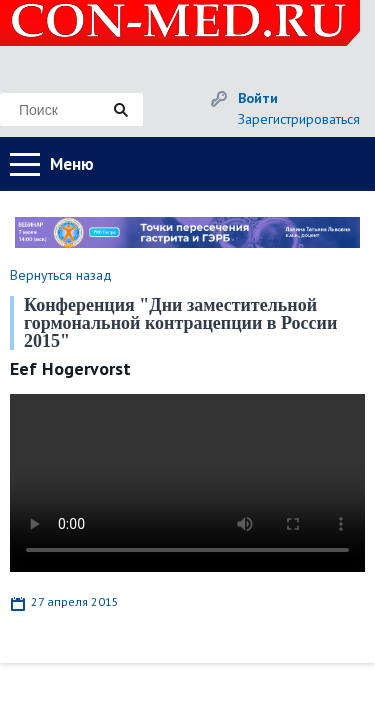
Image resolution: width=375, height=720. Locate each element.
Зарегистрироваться (299, 119)
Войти (258, 98)
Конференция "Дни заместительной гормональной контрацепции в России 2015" (180, 323)
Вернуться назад (61, 275)
